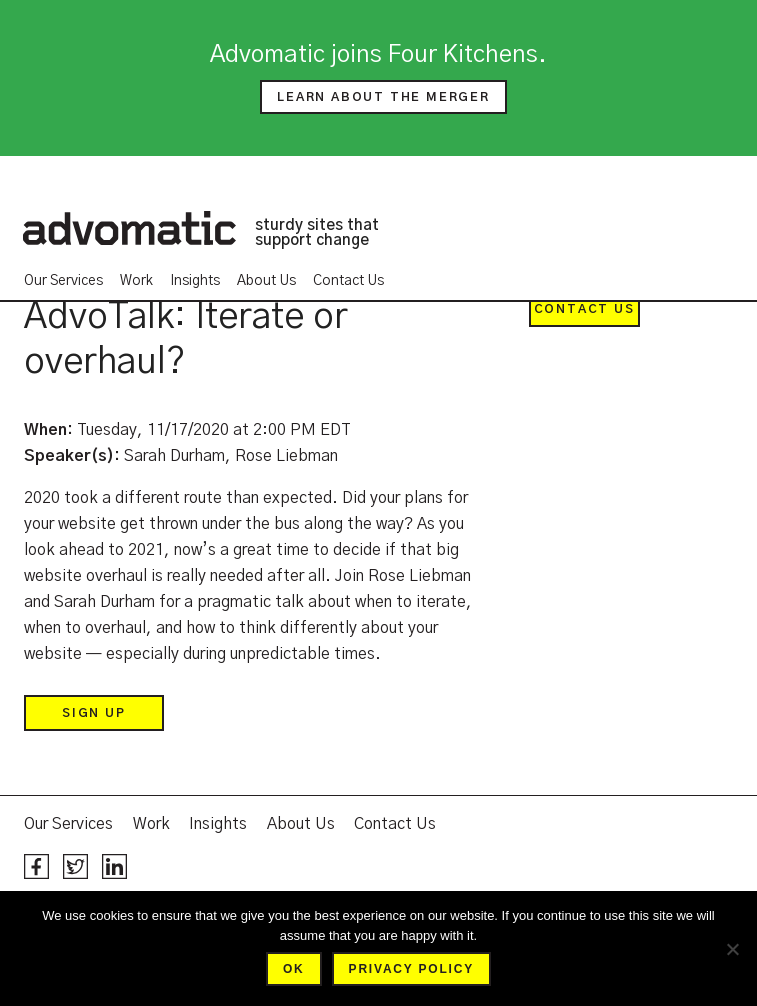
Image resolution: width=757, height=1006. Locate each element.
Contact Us (348, 281)
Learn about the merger (383, 97)
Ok (294, 969)
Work (136, 281)
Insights (195, 281)
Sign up (94, 713)
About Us (266, 281)
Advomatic (129, 228)
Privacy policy (411, 969)
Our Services (63, 281)
